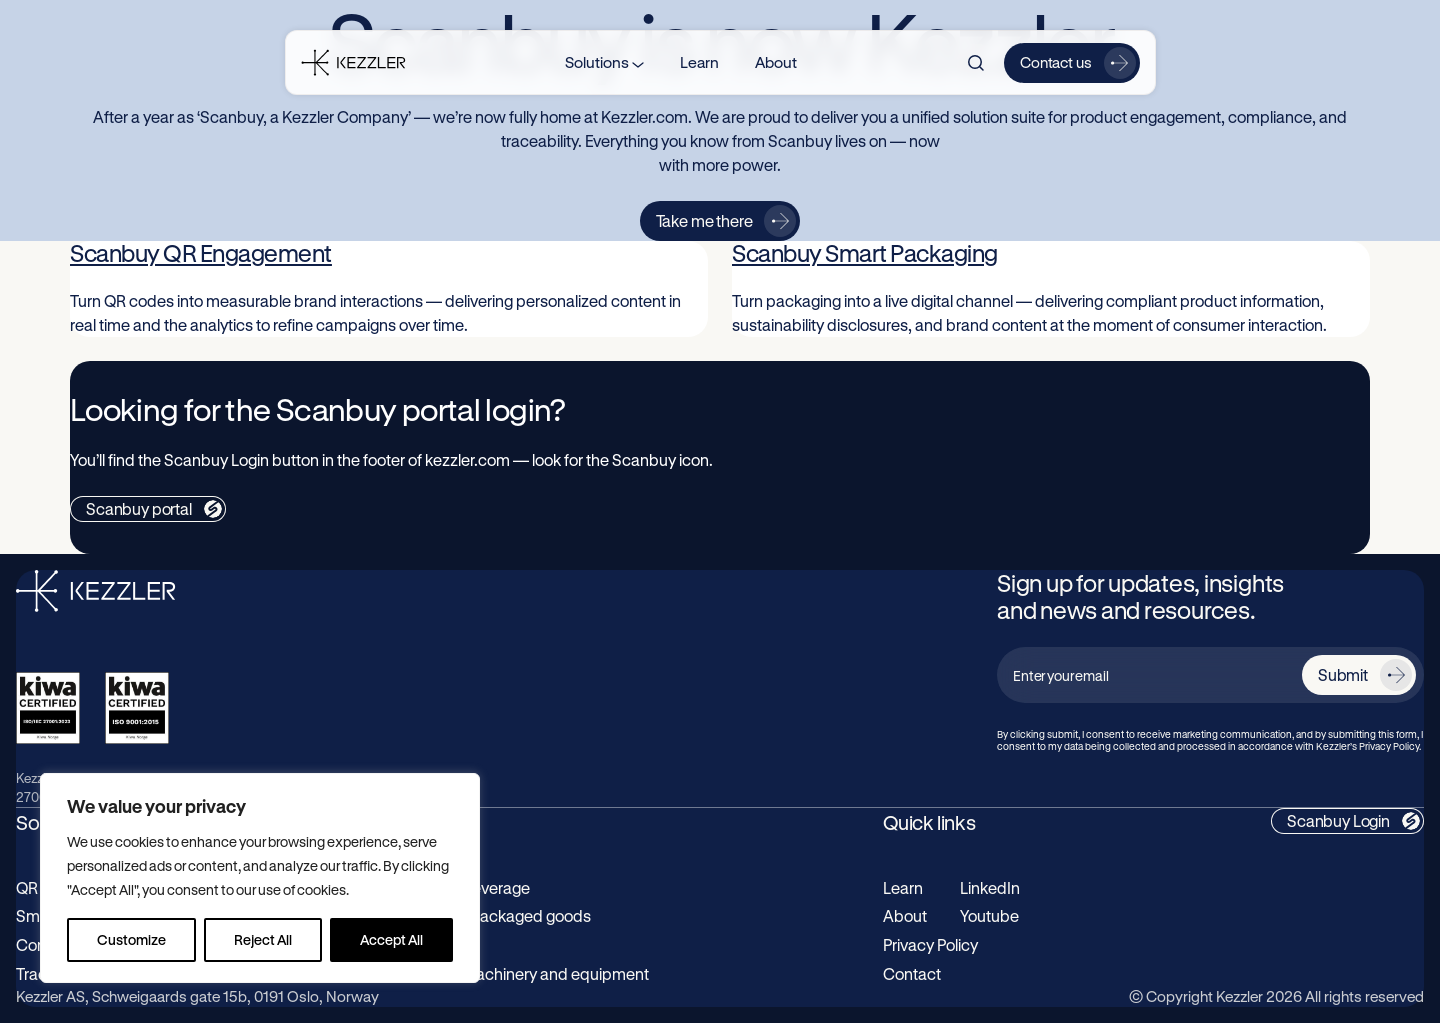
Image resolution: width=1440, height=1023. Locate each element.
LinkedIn (990, 887)
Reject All (263, 939)
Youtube (989, 915)
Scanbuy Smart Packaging (865, 253)
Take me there (704, 220)
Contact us (1056, 62)
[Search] (976, 63)
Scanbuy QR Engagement (201, 253)
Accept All (391, 939)
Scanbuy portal (139, 508)
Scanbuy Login (1338, 820)
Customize (131, 939)
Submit (1343, 674)
